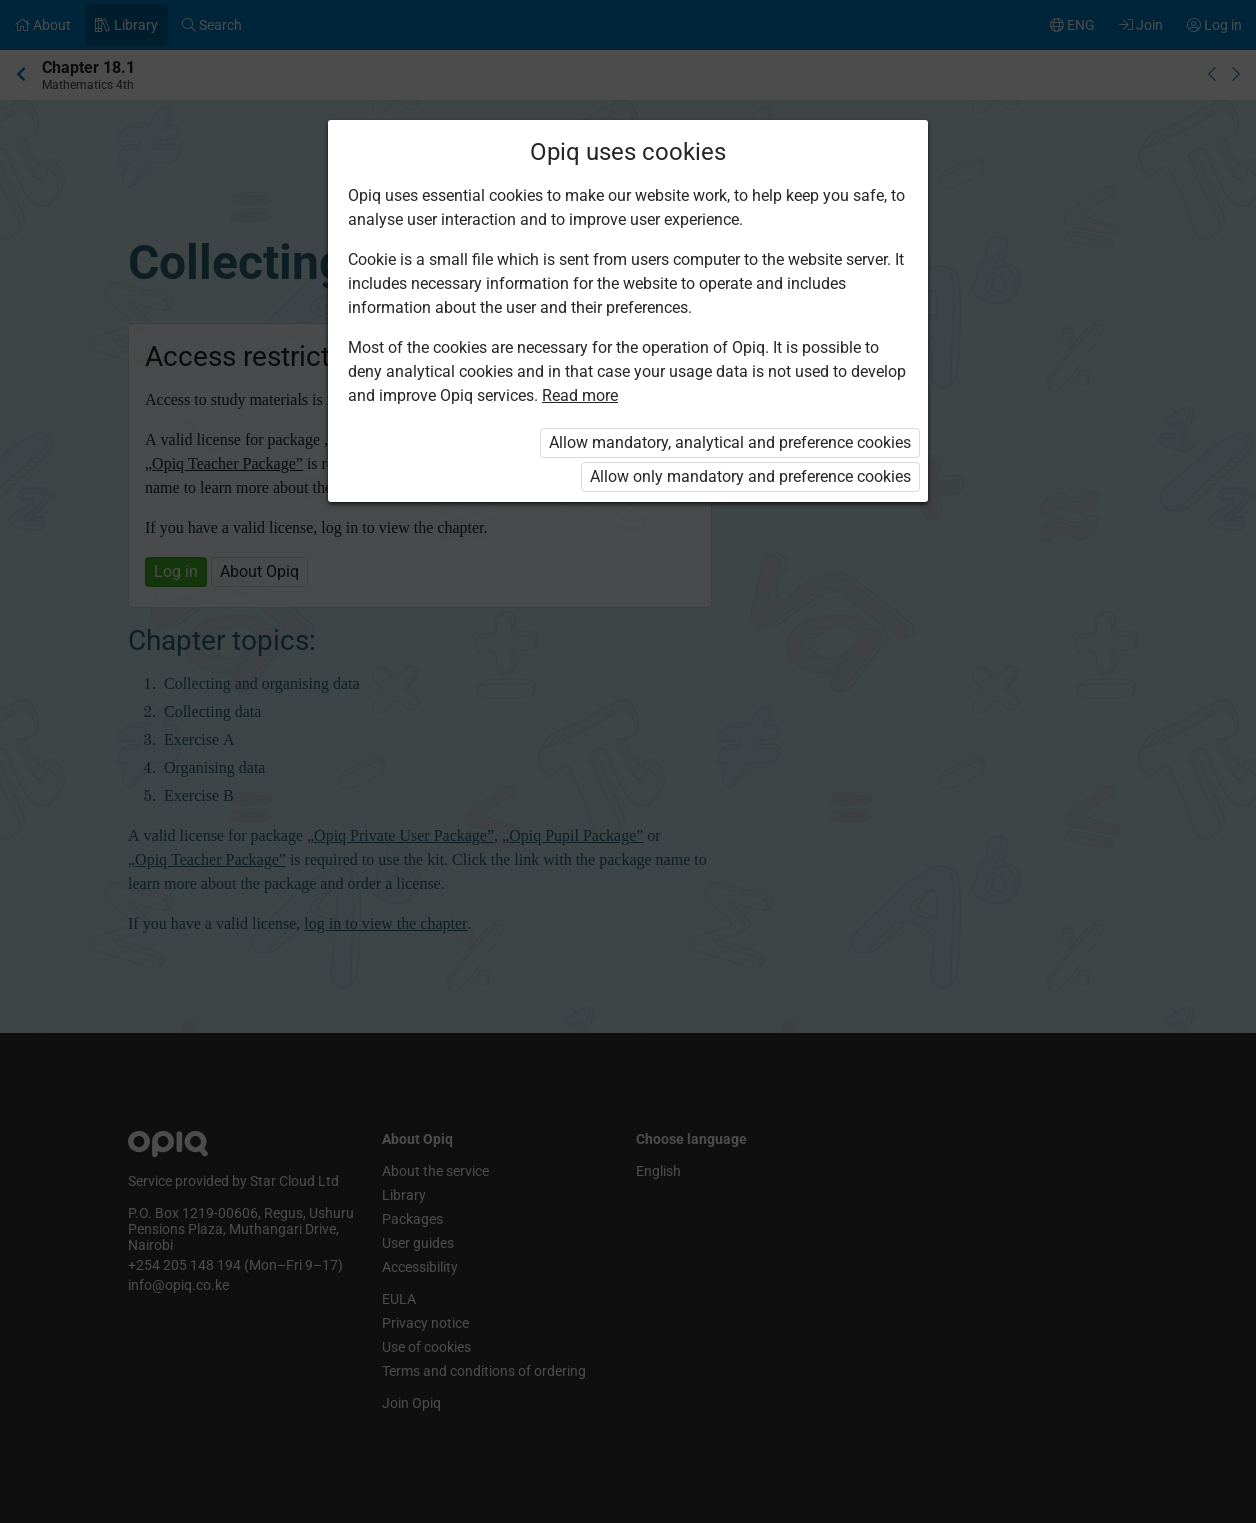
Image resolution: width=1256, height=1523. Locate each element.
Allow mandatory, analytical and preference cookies (730, 442)
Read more (580, 395)
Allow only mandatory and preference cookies (750, 476)
